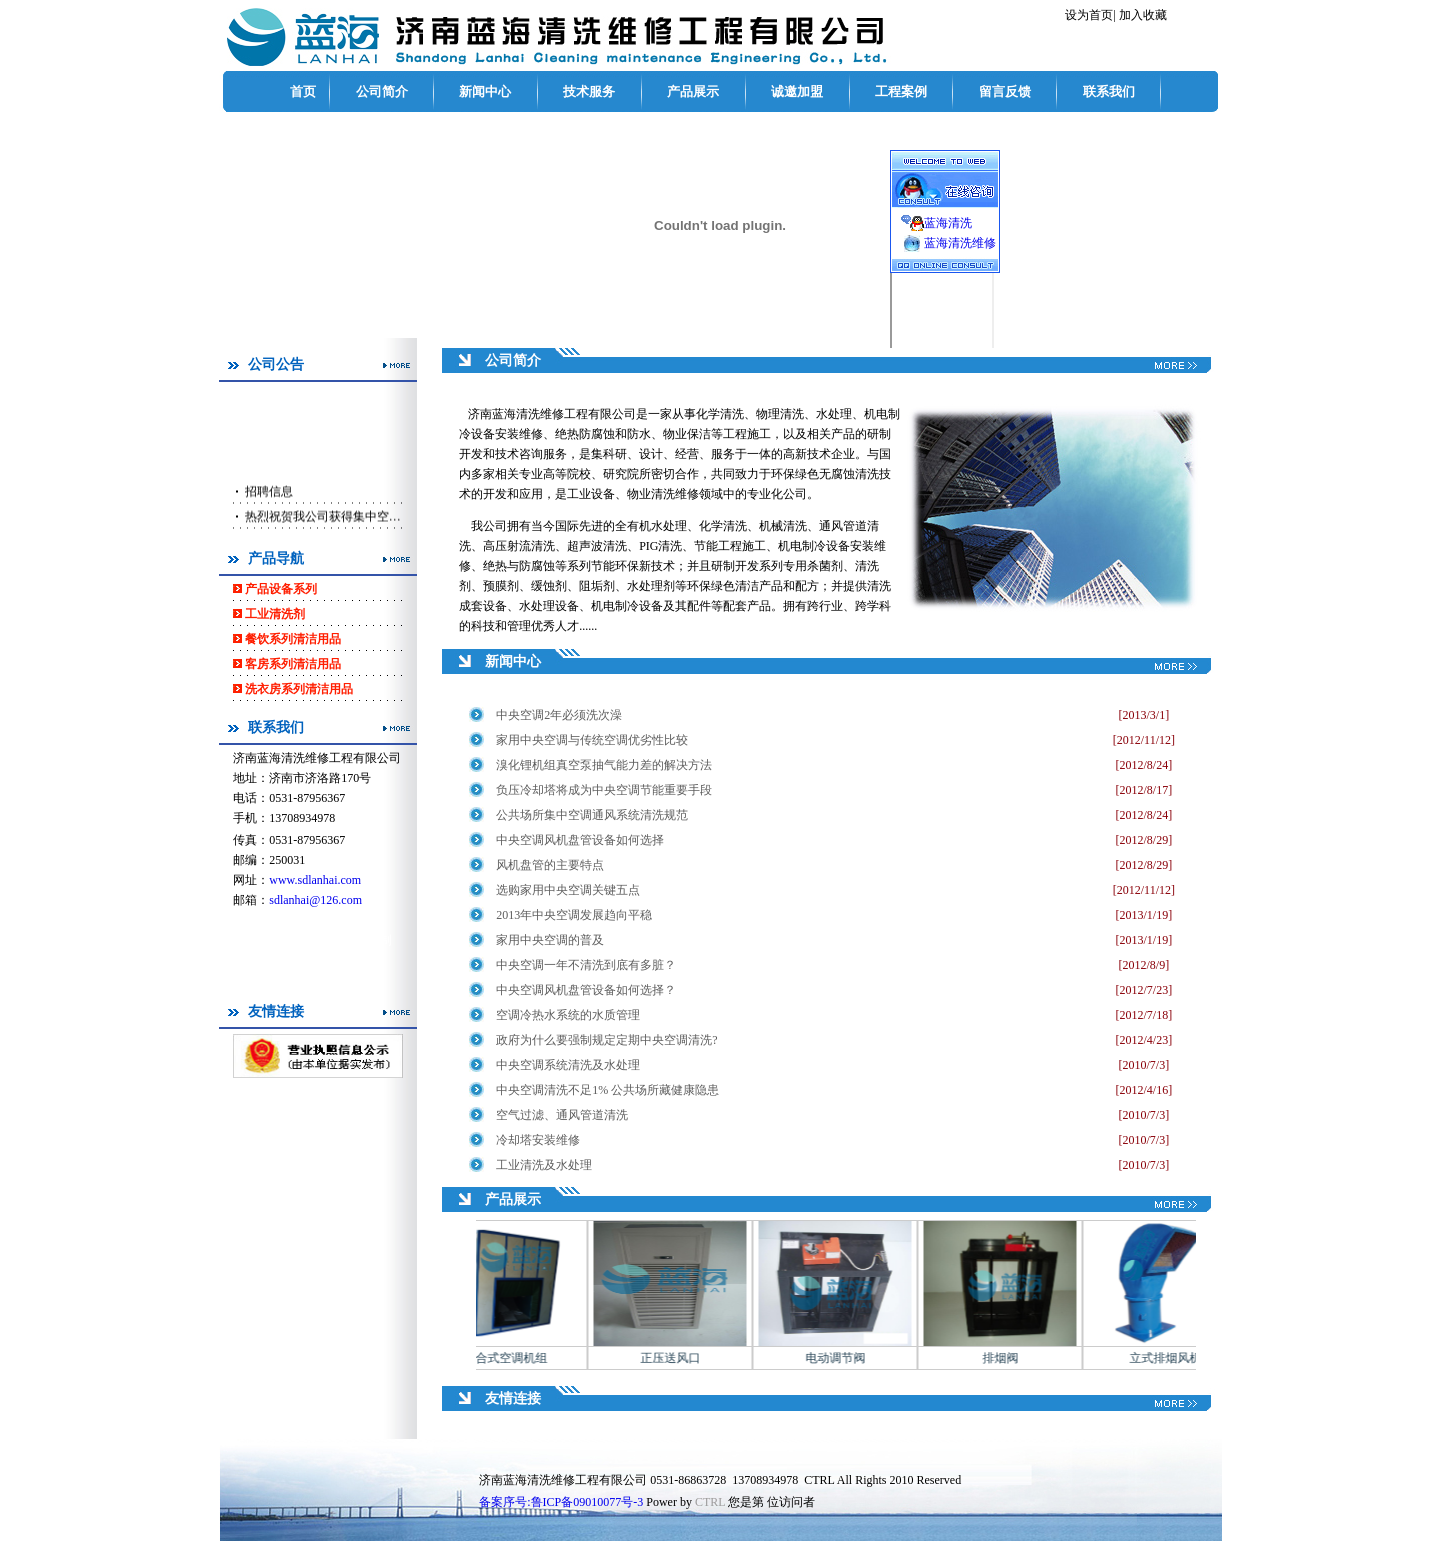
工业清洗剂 (275, 614)
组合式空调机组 (523, 1358)
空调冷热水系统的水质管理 (568, 1015)
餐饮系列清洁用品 (293, 639)
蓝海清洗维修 (960, 243)
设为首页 (1089, 15)
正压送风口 (688, 1358)
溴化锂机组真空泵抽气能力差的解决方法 (604, 765)
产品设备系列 (281, 589)
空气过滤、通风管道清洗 (562, 1115)
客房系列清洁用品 (293, 664)
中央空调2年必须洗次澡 (559, 715)
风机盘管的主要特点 (550, 865)
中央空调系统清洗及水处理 (568, 1065)
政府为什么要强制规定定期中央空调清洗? (606, 1040)
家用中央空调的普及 (550, 940)
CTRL (710, 1502)
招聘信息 (268, 510)
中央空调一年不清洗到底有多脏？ (586, 965)
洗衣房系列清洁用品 (299, 689)
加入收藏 (1143, 15)
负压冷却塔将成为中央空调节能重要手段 (604, 790)
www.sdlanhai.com (315, 880)
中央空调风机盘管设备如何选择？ (587, 990)
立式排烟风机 (1183, 1358)
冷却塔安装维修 (538, 1140)
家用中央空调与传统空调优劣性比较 (592, 740)
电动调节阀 (853, 1358)
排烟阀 (1018, 1358)
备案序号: (561, 1502)
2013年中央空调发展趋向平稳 (574, 915)
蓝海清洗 (948, 223)
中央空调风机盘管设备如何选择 (580, 840)
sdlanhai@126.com (315, 900)
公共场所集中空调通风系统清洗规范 (592, 815)
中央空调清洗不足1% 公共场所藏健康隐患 (607, 1090)
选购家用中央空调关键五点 (568, 890)
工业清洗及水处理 (544, 1165)
